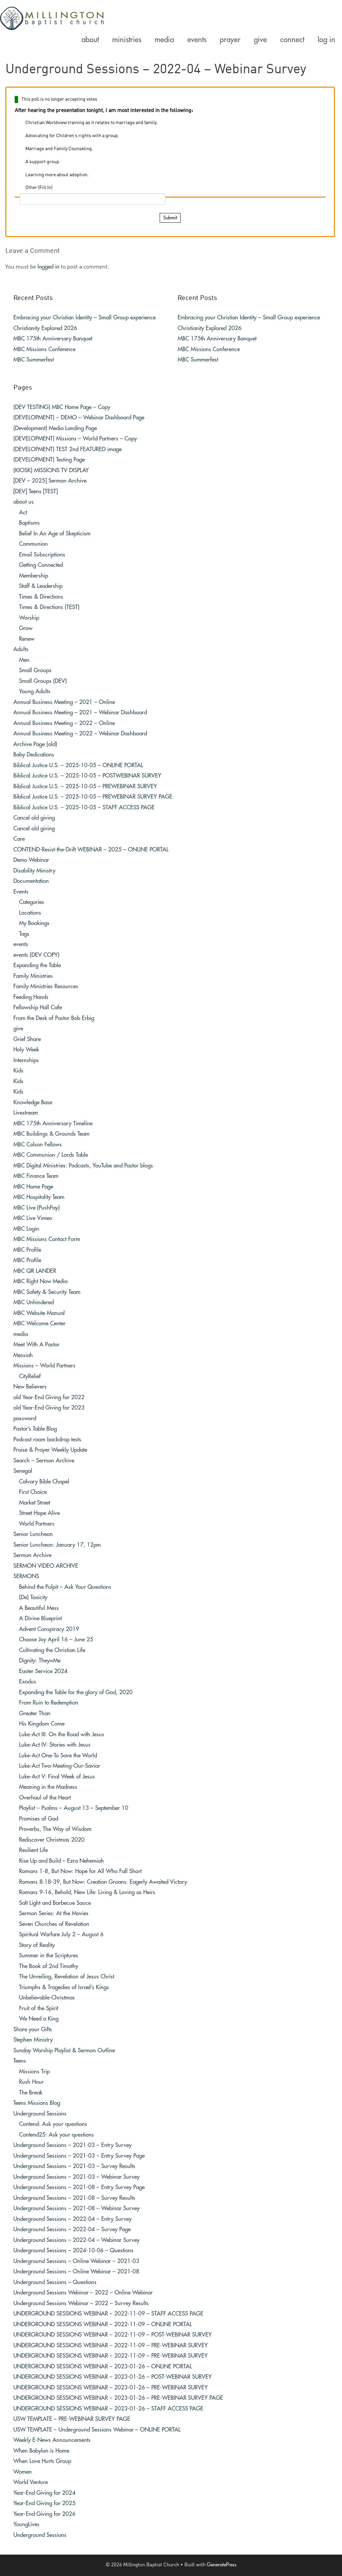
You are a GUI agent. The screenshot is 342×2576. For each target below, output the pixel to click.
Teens (19, 2061)
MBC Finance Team (35, 1176)
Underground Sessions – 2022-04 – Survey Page (72, 2229)
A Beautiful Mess (39, 1608)
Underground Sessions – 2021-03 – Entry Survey (72, 2145)
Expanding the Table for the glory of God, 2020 (76, 1692)
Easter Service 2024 (43, 1671)
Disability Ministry (34, 870)
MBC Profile (27, 1250)
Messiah (23, 1355)
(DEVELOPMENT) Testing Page (49, 459)
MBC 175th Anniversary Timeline (53, 1123)
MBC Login (26, 1229)
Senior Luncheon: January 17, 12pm (57, 1545)
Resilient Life (33, 1850)
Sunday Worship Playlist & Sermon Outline (64, 2050)
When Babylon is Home (41, 2451)
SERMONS (26, 1576)
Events (20, 892)
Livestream (25, 1113)
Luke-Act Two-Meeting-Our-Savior (59, 1766)
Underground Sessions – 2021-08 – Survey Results (74, 2198)
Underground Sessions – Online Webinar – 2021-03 (76, 2261)
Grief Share (27, 1039)
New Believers (30, 1386)
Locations (30, 913)
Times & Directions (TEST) (49, 607)
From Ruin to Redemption (48, 1703)
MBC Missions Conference (44, 349)
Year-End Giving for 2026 (44, 2514)
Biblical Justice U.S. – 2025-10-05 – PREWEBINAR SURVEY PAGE (92, 797)
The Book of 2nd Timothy (48, 1966)
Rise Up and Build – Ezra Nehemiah (61, 1861)
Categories (31, 902)
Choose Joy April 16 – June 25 (56, 1639)
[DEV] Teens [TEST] (35, 491)
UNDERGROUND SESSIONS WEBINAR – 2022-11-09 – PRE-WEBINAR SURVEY (110, 2345)
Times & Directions (41, 597)
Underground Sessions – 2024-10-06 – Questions (73, 2250)
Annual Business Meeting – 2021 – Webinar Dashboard (80, 712)
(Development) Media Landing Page (55, 428)
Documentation (31, 881)
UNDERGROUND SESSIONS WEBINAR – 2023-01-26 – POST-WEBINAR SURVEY (112, 2377)
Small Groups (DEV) (43, 681)
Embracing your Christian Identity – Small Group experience (84, 317)
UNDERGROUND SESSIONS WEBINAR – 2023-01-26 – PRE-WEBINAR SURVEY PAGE (118, 2398)
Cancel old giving (34, 818)
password (24, 1418)
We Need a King (38, 2019)
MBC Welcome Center (39, 1323)
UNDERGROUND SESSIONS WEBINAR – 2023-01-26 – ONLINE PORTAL (102, 2366)
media (20, 1334)
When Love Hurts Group (42, 2461)
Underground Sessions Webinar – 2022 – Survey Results (81, 2303)
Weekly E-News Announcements (52, 2440)
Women (22, 2472)
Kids (18, 1070)
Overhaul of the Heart (45, 1797)
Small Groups (35, 670)
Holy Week (26, 1049)
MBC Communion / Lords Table (50, 1155)
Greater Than (34, 1713)
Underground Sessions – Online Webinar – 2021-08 (76, 2271)
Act (23, 512)
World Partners (36, 1524)
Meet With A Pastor (36, 1344)
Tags (24, 934)
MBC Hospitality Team (38, 1197)
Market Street (34, 1503)
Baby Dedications (33, 754)
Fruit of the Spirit (38, 2008)
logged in (48, 267)
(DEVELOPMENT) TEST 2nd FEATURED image (67, 449)
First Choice (33, 1492)
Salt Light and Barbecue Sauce (55, 1903)
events (20, 944)
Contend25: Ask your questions (56, 2135)
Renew (26, 639)
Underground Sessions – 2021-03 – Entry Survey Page (79, 2156)
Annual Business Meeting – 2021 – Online (64, 702)
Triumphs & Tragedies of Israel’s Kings (64, 1987)
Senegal (22, 1471)
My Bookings (34, 923)
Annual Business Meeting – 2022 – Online (64, 723)
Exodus (27, 1681)
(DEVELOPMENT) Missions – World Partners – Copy (75, 438)
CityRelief (30, 1376)
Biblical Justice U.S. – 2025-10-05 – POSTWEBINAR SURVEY (87, 776)
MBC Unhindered (33, 1302)
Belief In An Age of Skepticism (55, 533)
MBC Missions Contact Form (46, 1239)
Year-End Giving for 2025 (44, 2503)
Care (19, 839)
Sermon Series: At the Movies (54, 1913)
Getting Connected (41, 565)
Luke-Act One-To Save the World (58, 1755)
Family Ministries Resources (45, 986)
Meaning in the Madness (48, 1787)
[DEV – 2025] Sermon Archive (50, 481)
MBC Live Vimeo (32, 1218)
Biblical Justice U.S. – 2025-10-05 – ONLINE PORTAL (78, 765)
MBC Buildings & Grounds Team (51, 1134)
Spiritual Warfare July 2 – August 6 (61, 1934)
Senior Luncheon (33, 1534)
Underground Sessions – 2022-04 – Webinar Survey (76, 2240)
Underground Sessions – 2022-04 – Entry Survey (72, 2219)
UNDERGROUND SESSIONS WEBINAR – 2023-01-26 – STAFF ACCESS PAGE (108, 2408)
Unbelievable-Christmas (47, 1997)
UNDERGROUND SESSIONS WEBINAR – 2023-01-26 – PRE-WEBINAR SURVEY (110, 2387)
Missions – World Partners (44, 1365)
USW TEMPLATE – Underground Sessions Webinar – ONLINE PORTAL (97, 2430)
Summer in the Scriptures (48, 1955)
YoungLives (26, 2524)
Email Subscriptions (42, 554)
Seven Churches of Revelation (54, 1924)
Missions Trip (34, 2071)
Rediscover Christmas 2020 (51, 1840)
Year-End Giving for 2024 (44, 2493)
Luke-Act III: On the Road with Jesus (61, 1734)
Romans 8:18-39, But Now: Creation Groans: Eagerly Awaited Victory (103, 1882)
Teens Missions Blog (36, 2103)
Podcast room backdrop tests (47, 1439)
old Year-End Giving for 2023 (48, 1408)
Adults (20, 649)
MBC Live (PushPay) (36, 1208)
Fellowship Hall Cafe (37, 1007)
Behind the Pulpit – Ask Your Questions (65, 1587)
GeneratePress (221, 2564)
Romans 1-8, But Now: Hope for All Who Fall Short (80, 1871)
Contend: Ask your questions (53, 2124)
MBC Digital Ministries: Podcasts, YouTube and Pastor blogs (83, 1165)
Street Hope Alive (39, 1513)
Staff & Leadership (40, 586)
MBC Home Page (33, 1187)
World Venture (30, 2482)
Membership (33, 576)
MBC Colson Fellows (37, 1144)
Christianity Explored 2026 (45, 328)
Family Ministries (33, 976)
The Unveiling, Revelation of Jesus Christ (66, 1976)
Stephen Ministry (33, 2040)
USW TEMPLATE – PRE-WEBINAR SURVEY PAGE (71, 2419)
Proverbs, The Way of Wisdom (55, 1829)
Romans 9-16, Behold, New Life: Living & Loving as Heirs (87, 1892)
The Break (30, 2092)
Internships (26, 1060)
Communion (33, 544)
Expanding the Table (37, 965)
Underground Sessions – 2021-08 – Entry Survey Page (79, 2187)
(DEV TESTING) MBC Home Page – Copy (61, 407)
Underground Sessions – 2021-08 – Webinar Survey (76, 2208)
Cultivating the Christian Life (52, 1650)
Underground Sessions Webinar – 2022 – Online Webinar (83, 2292)
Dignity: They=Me (39, 1660)
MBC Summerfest (33, 360)
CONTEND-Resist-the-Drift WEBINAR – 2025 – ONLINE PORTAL (91, 849)
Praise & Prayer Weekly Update (50, 1450)
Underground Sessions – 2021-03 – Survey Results (74, 2166)
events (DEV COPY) (36, 955)
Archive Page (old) (35, 744)
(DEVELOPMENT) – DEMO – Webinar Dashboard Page (78, 417)
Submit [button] (170, 217)
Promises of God (38, 1819)
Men (24, 660)
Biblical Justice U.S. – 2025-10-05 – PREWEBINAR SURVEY (85, 786)
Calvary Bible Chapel (44, 1481)
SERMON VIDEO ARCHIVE (45, 1566)
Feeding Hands (30, 997)
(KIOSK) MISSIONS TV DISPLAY (51, 470)
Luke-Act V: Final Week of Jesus (57, 1776)
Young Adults (34, 691)
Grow (25, 628)
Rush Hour (31, 2082)
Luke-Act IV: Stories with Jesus (55, 1745)
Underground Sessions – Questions (55, 2282)
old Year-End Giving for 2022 (48, 1397)
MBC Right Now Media (40, 1281)
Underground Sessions (39, 2114)
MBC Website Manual (39, 1313)
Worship (29, 618)
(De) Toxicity (33, 1597)
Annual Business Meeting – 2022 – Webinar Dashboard (80, 733)
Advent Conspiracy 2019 (49, 1629)
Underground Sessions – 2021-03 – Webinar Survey (76, 2177)
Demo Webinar (31, 860)
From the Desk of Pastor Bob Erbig (53, 1018)
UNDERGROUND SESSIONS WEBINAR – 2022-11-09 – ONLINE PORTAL (102, 2324)
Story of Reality (37, 1945)
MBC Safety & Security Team (46, 1292)
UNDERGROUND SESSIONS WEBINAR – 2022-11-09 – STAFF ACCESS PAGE (108, 2313)
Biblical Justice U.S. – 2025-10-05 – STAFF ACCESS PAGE (84, 807)
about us (23, 502)
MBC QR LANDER (34, 1271)
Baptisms (29, 523)
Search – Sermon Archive (43, 1460)
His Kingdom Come (41, 1724)
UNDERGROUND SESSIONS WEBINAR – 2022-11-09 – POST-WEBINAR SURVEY (112, 2335)
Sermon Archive (32, 1555)
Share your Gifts (32, 2029)
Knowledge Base (32, 1102)
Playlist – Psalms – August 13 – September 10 (73, 1808)
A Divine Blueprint (40, 1618)
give (18, 1028)
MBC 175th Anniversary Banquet (52, 338)
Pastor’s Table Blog (35, 1429)
